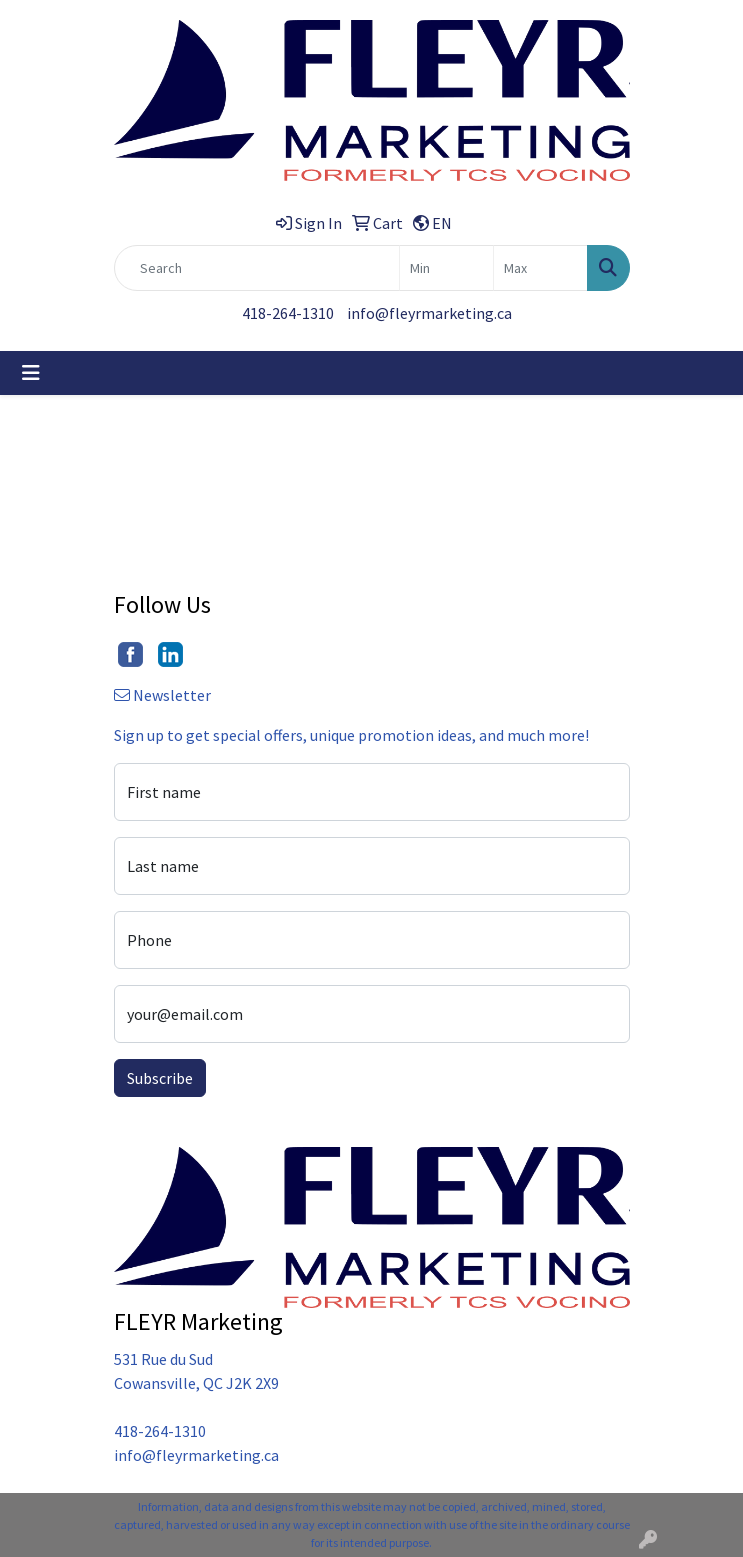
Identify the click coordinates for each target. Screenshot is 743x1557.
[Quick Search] (257, 268)
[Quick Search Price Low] (446, 268)
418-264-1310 (288, 313)
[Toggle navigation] (31, 373)
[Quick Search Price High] (540, 268)
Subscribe (160, 1078)
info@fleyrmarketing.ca (429, 313)
